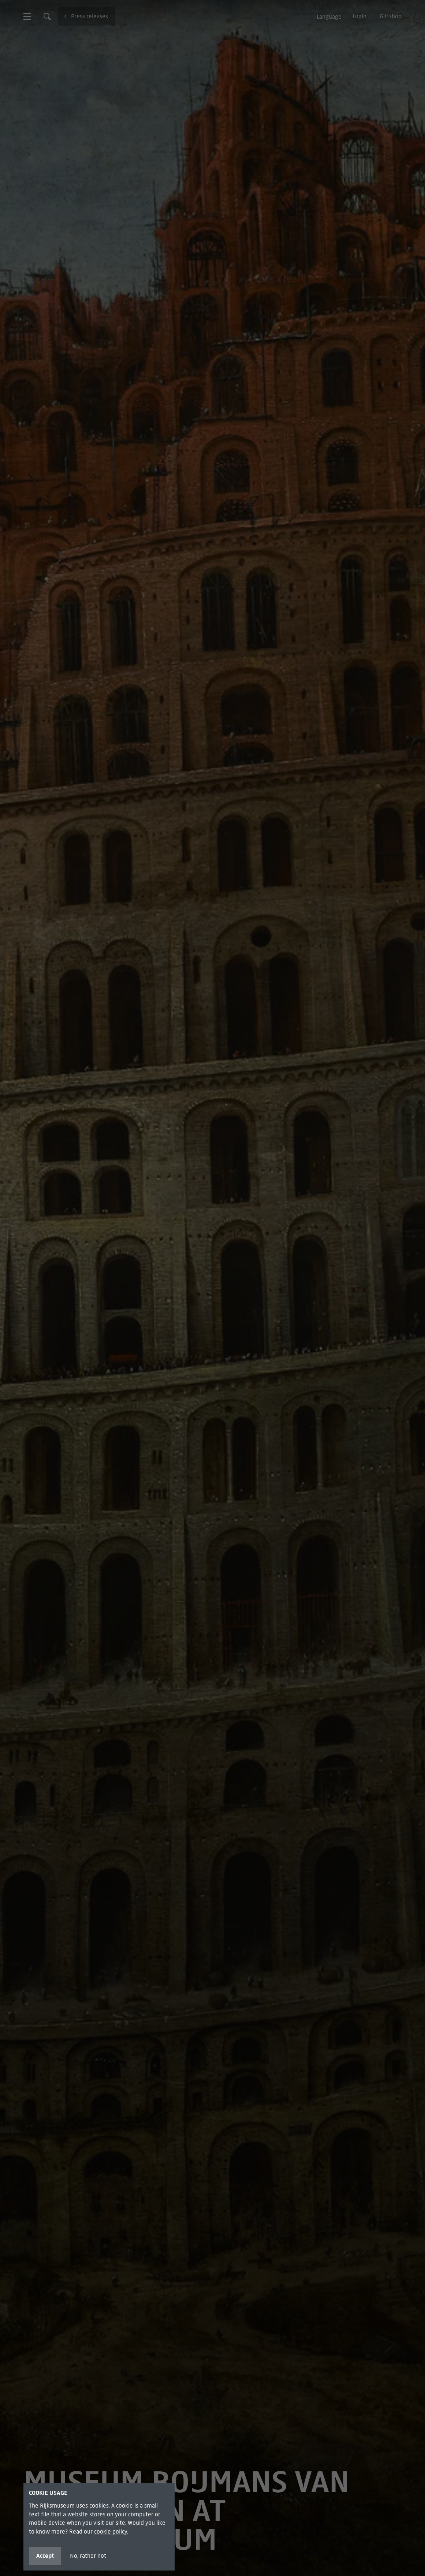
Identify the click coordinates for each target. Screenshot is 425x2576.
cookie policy (110, 2531)
